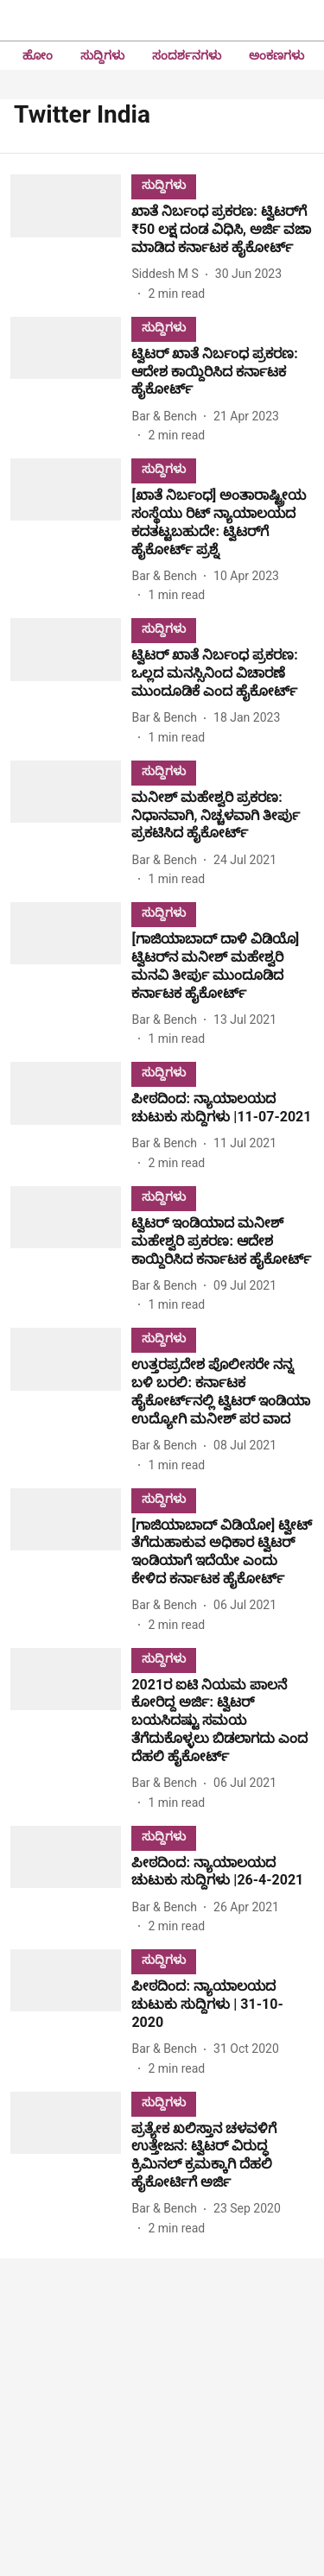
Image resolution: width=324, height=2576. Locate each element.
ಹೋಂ (37, 55)
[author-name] (168, 274)
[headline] (222, 229)
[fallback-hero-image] (70, 238)
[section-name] (163, 184)
